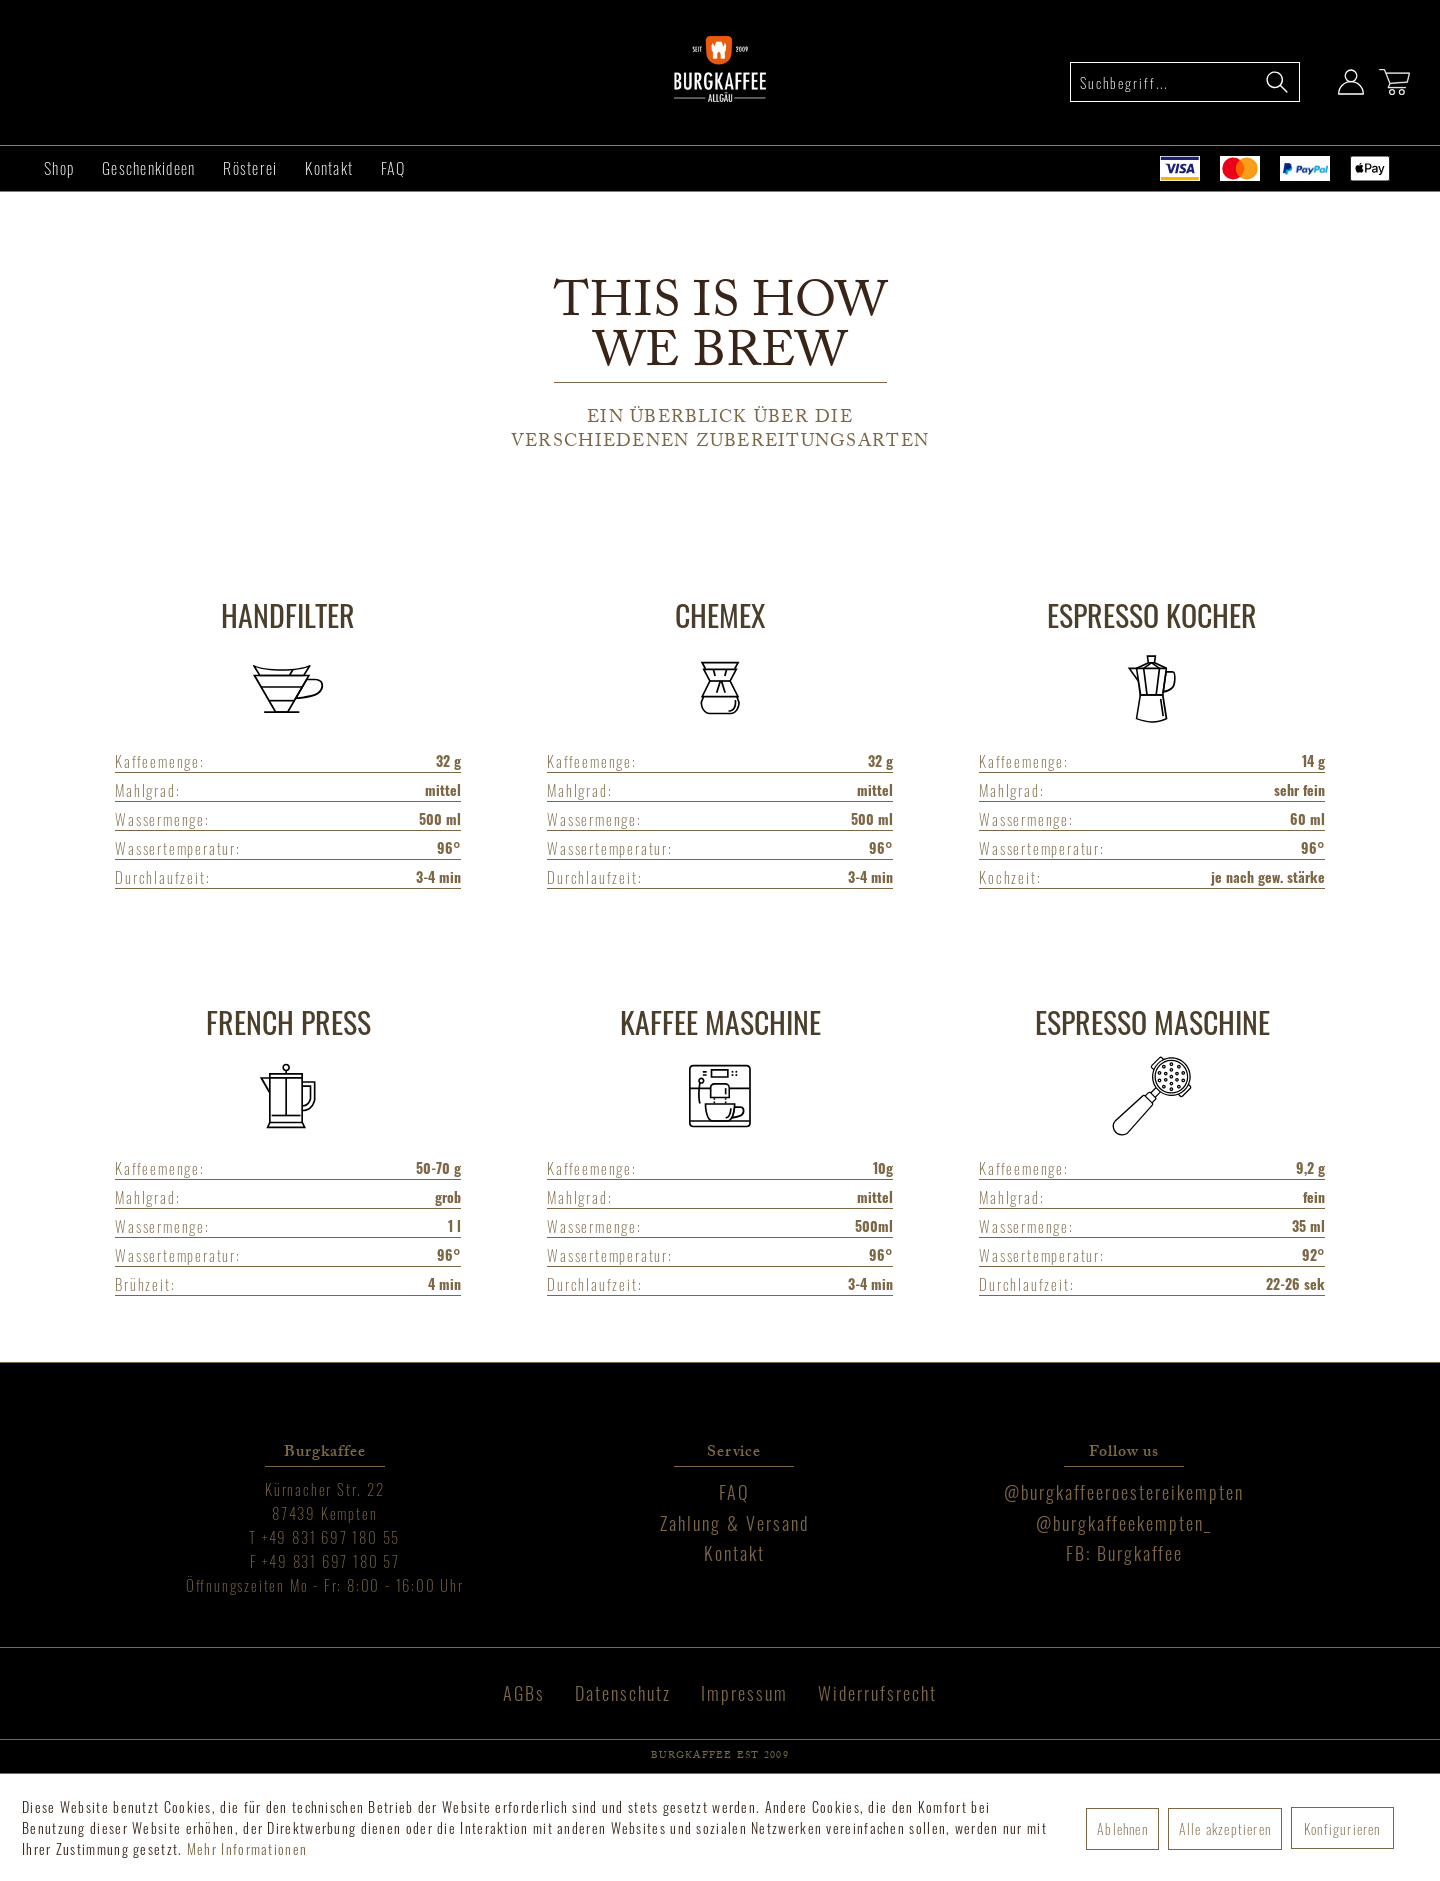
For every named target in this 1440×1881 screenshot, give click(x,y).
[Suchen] (1277, 82)
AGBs (524, 1693)
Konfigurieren (1342, 1828)
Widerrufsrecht (877, 1693)
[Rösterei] (250, 168)
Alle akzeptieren (1225, 1828)
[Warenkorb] (1394, 82)
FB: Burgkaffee (1124, 1553)
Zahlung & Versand (734, 1523)
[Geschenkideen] (148, 168)
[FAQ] (393, 168)
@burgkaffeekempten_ (1124, 1523)
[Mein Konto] (1351, 82)
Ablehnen (1122, 1828)
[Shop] (59, 168)
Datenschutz (623, 1693)
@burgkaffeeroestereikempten (1124, 1492)
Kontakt (734, 1553)
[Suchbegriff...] (1185, 82)
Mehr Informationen (247, 1848)
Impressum (744, 1693)
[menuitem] (1185, 82)
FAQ (734, 1492)
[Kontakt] (329, 168)
